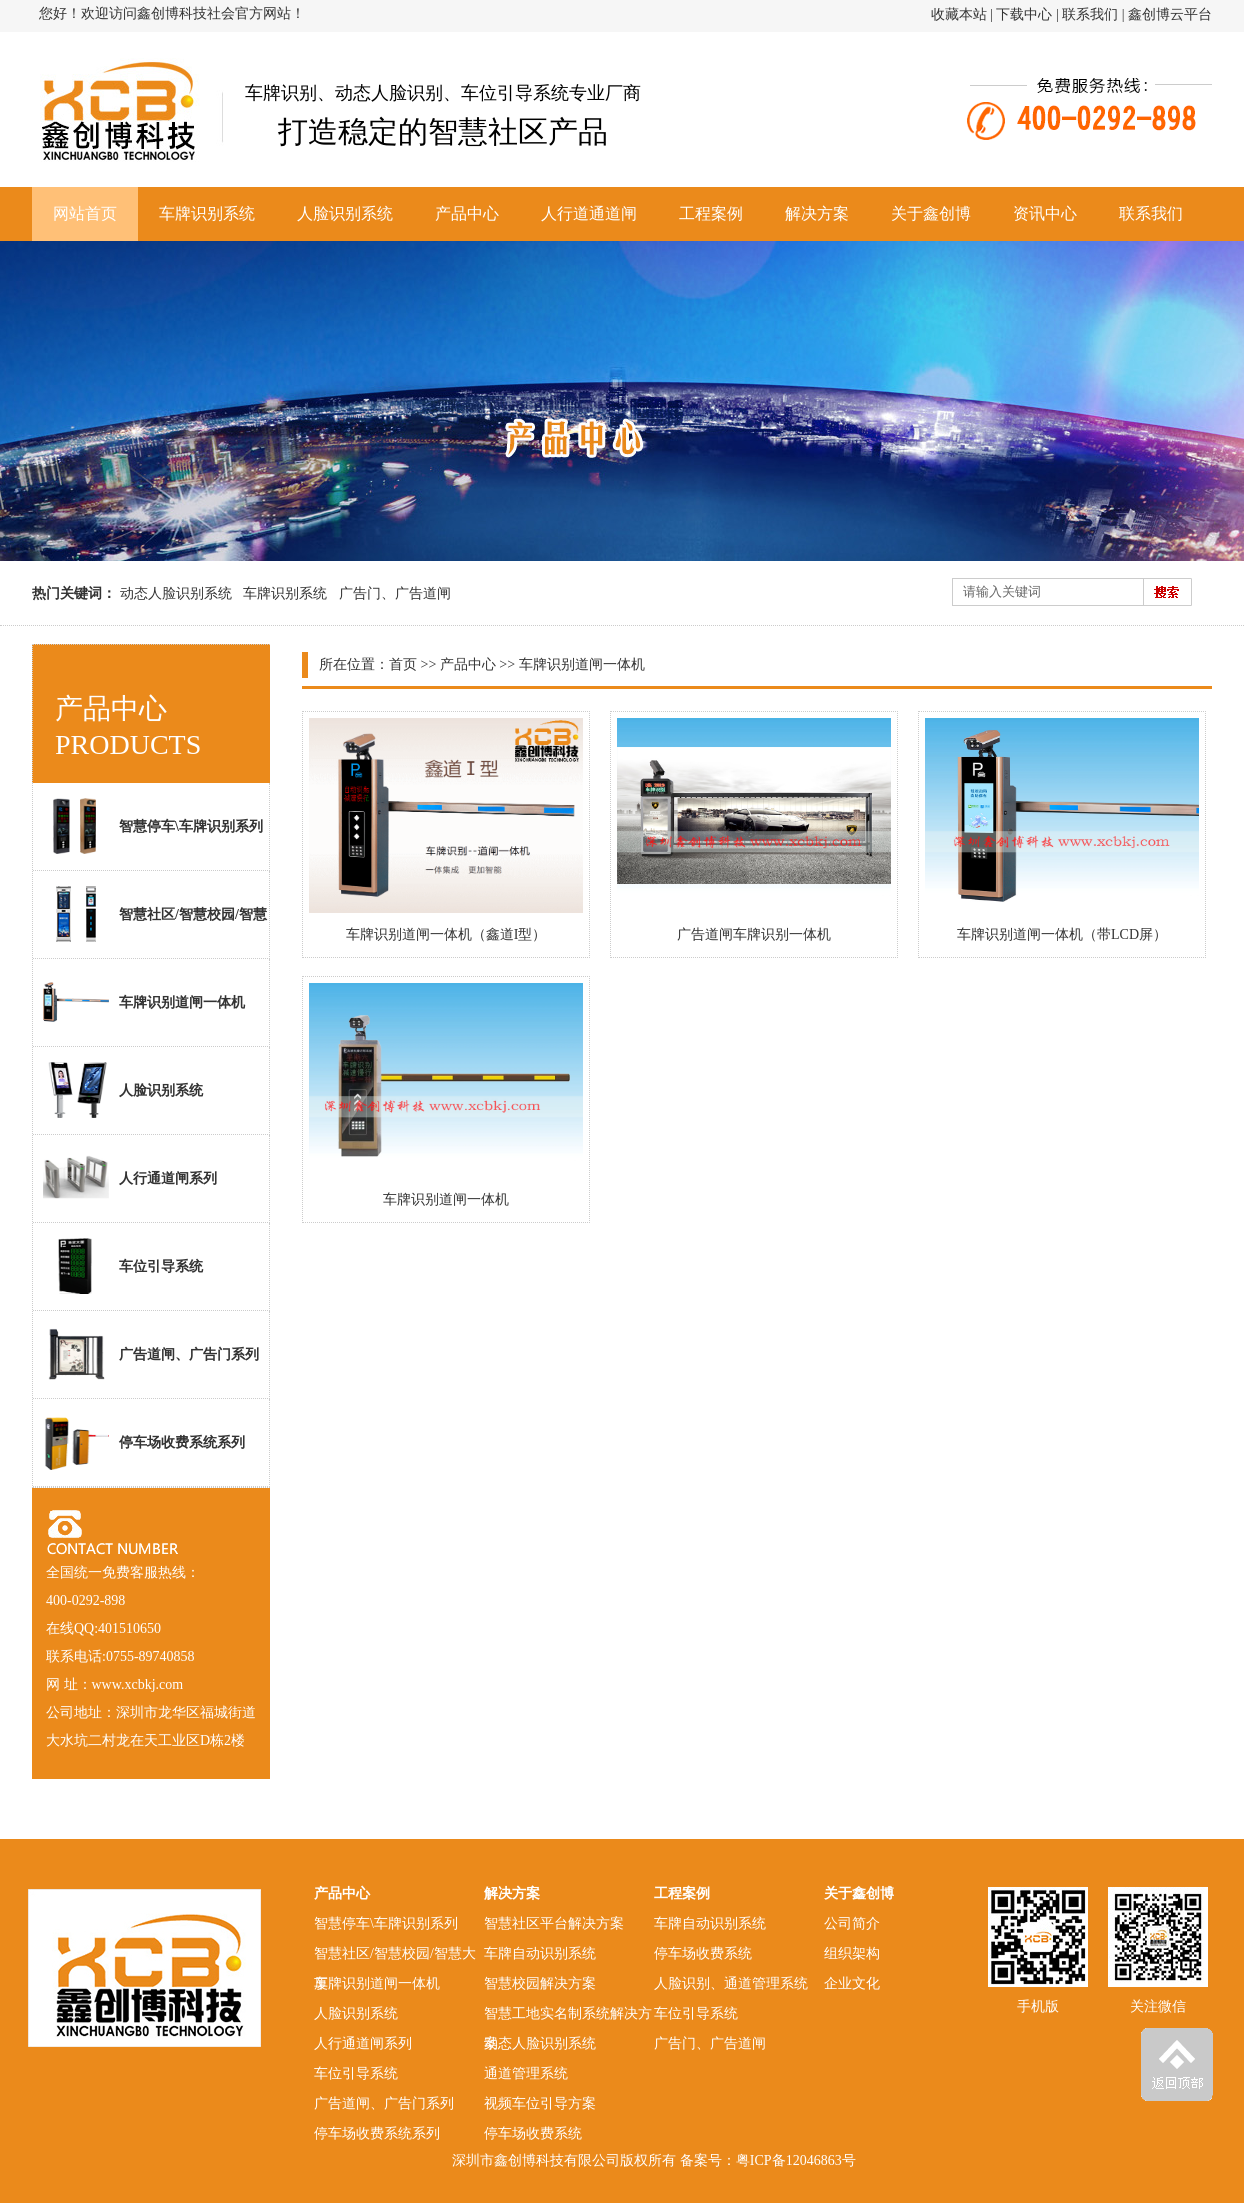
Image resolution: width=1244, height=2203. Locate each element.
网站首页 (85, 213)
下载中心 (1024, 14)
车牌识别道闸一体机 (446, 1199)
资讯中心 (1045, 213)
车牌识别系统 (207, 213)
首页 (403, 664)
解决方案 (817, 213)
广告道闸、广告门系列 (151, 1354)
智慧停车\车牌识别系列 (153, 826)
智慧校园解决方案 (540, 1983)
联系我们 (1090, 14)
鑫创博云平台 (1170, 14)
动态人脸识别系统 (176, 593)
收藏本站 (959, 14)
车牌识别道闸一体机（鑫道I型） (446, 934)
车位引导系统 (123, 1266)
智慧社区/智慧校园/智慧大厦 (150, 922)
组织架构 (852, 1953)
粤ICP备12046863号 (796, 2160)
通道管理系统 (526, 2073)
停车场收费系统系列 (144, 1442)
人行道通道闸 (589, 213)
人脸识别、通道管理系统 (731, 1983)
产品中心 (467, 213)
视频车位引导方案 (540, 2103)
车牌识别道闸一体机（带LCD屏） (1062, 934)
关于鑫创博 (931, 213)
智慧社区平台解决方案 (554, 1923)
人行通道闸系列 (130, 1178)
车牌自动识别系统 (540, 1953)
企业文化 (852, 1983)
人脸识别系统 (345, 213)
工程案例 (711, 213)
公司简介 (852, 1923)
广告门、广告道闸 (395, 593)
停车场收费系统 (533, 2133)
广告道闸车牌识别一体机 (754, 934)
